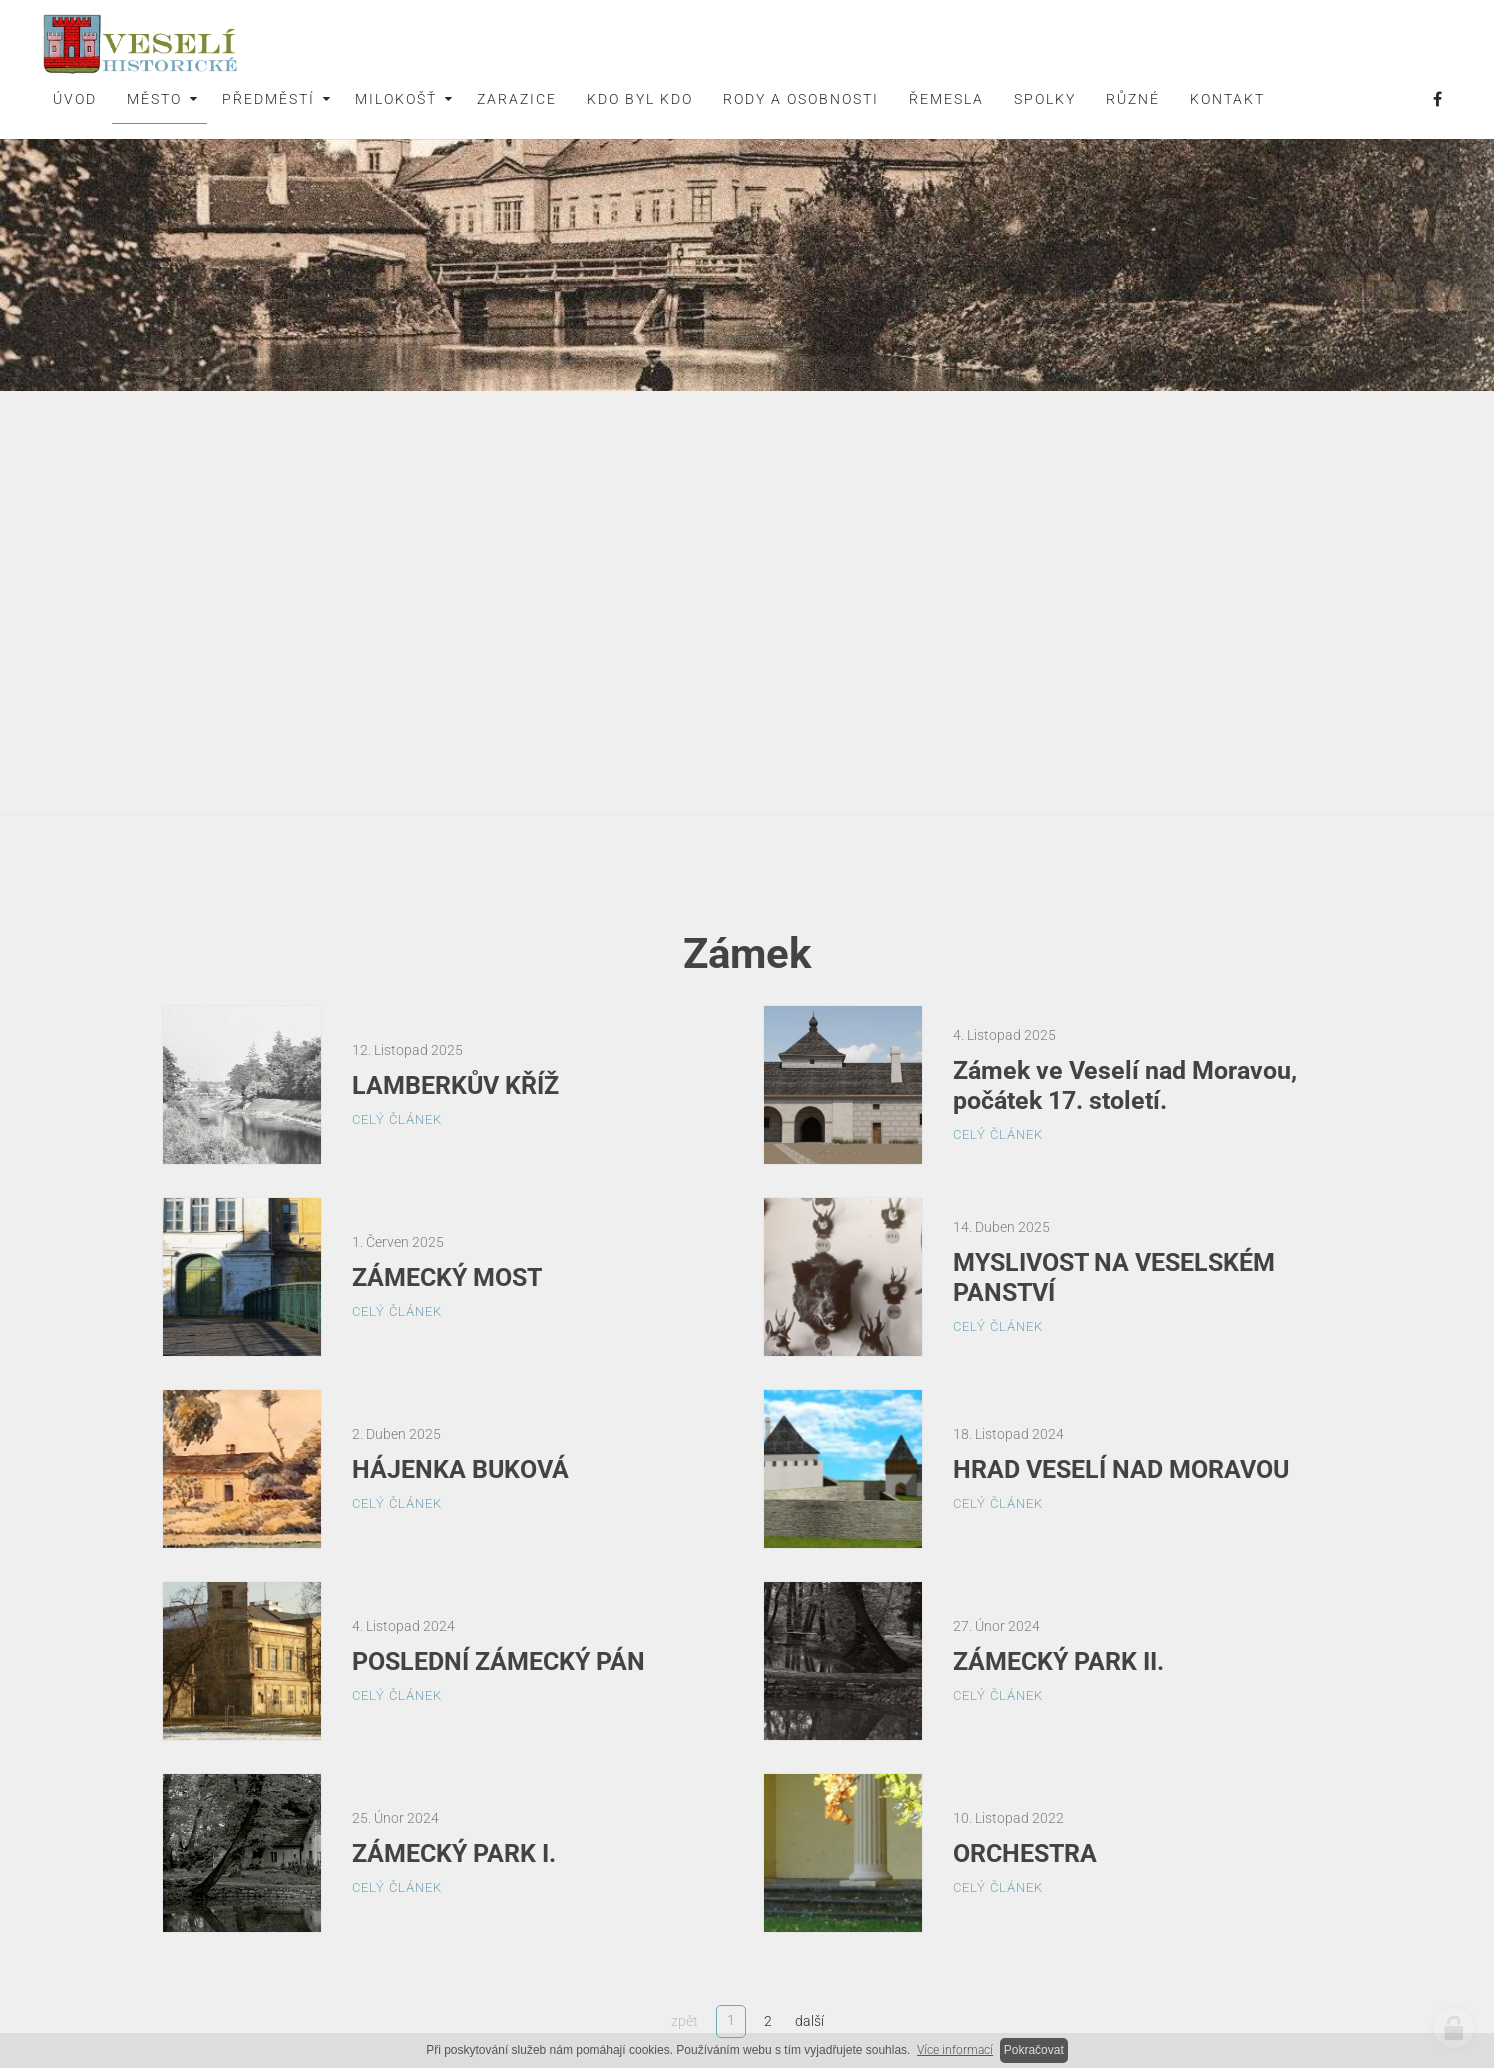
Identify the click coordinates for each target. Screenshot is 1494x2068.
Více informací (955, 2050)
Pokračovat (1034, 2050)
